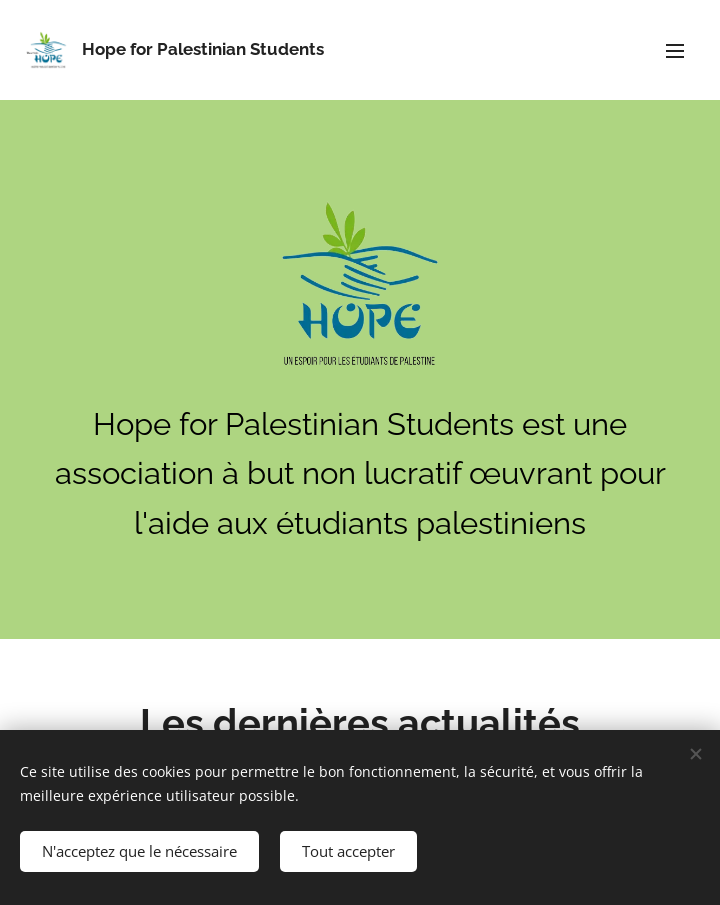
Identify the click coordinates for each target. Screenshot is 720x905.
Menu (675, 51)
